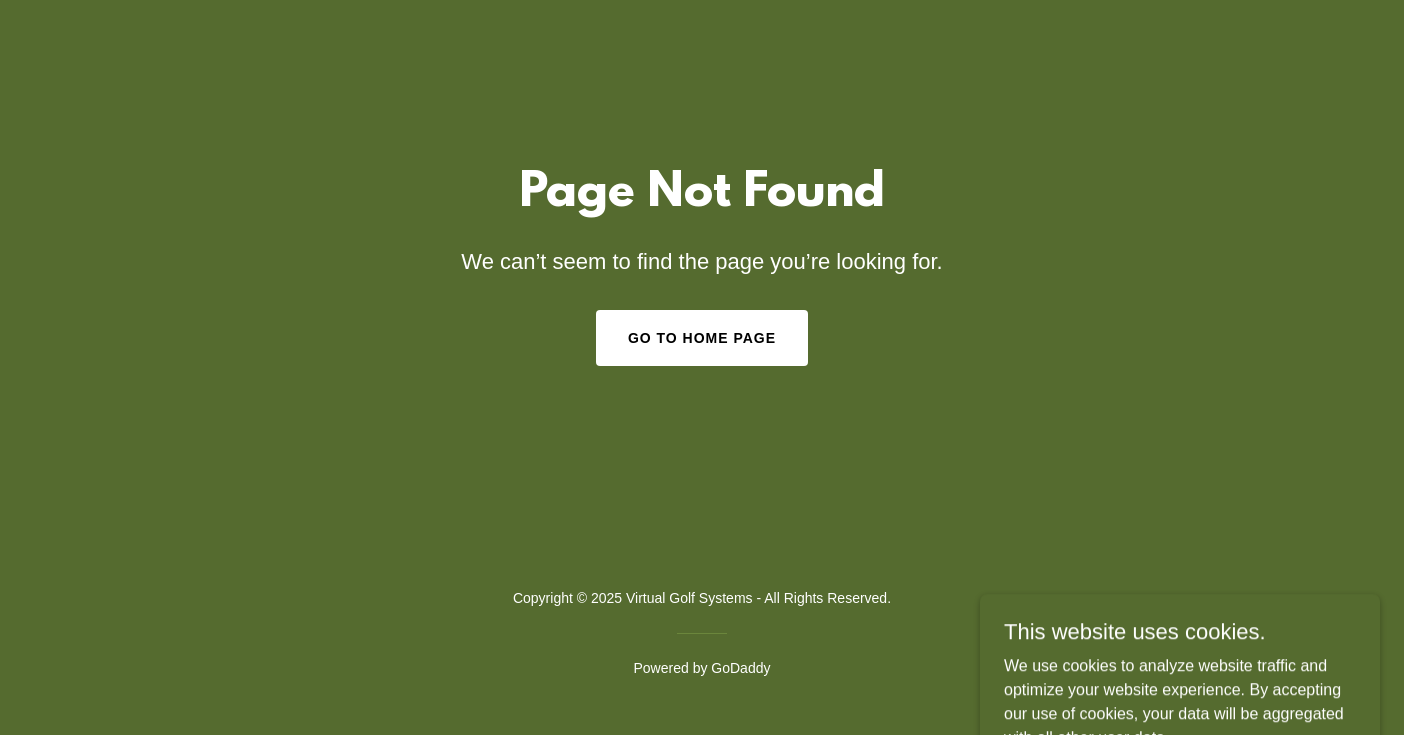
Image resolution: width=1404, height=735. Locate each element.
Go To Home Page (702, 338)
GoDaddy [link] (740, 668)
